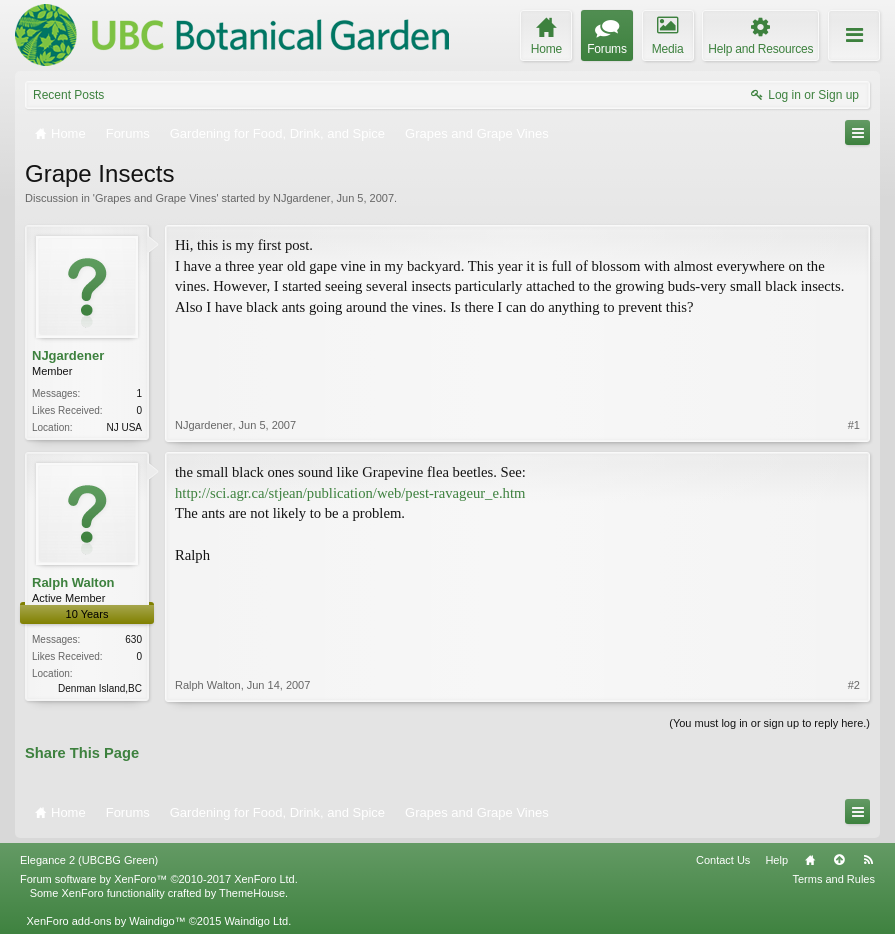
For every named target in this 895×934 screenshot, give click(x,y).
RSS (868, 860)
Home (810, 860)
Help (776, 860)
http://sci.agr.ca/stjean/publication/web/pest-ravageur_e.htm (350, 493)
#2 (854, 685)
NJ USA (124, 427)
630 (133, 639)
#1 (854, 425)
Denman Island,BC (100, 688)
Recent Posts (68, 95)
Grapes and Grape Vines (155, 198)
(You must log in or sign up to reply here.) (769, 723)
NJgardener (301, 198)
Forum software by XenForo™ (159, 879)
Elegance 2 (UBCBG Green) (89, 860)
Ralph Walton (73, 582)
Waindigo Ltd (256, 921)
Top (839, 860)
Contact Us (723, 860)
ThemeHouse (252, 893)
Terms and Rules (833, 879)
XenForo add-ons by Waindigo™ (105, 921)
